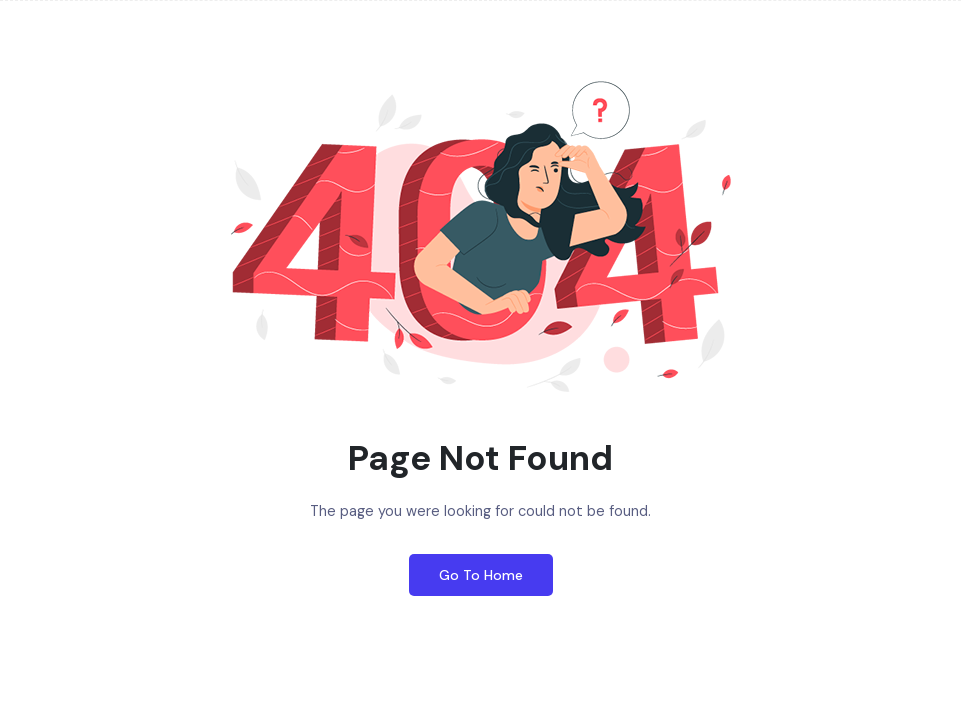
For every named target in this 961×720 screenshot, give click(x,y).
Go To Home (481, 575)
